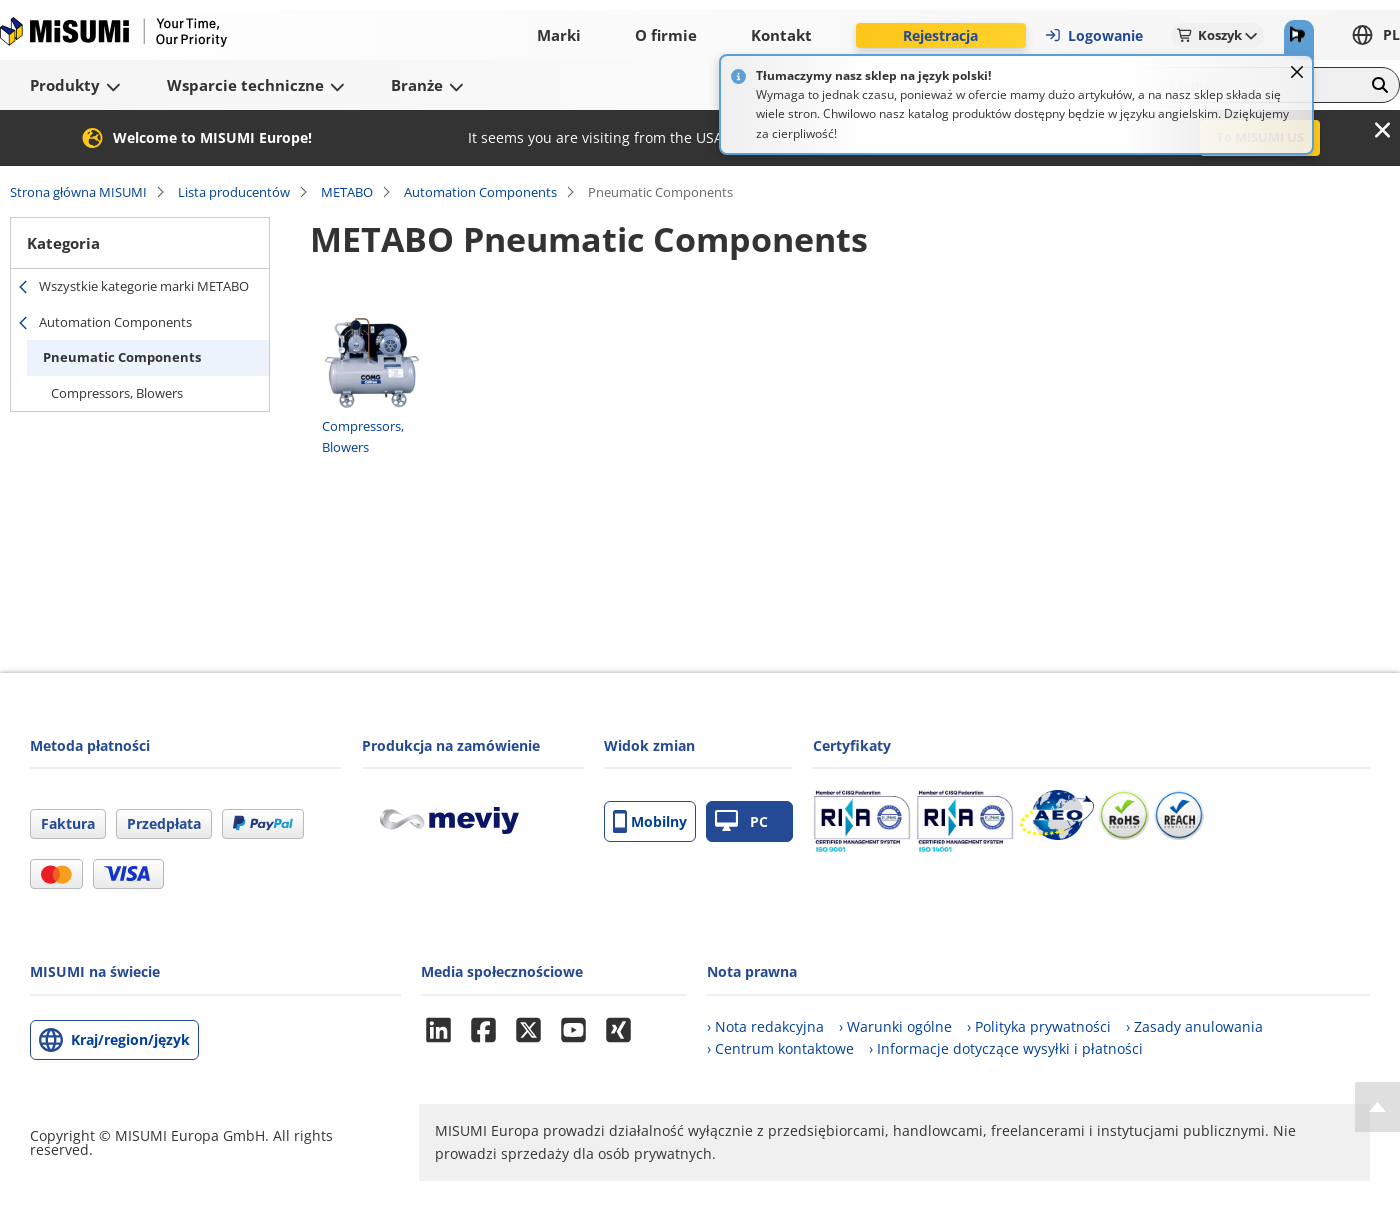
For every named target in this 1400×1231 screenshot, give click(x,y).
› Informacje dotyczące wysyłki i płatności (1006, 1048)
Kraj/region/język (130, 1039)
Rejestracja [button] (940, 35)
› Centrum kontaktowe (780, 1048)
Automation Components (480, 192)
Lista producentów (234, 192)
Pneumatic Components (122, 357)
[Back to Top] (1377, 1107)
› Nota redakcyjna (765, 1026)
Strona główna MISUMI (78, 192)
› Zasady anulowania (1194, 1026)
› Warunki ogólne (895, 1026)
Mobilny (650, 821)
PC (741, 821)
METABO (347, 192)
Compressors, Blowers (117, 393)
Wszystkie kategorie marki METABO (144, 286)
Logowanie (1093, 35)
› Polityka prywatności (1039, 1026)
